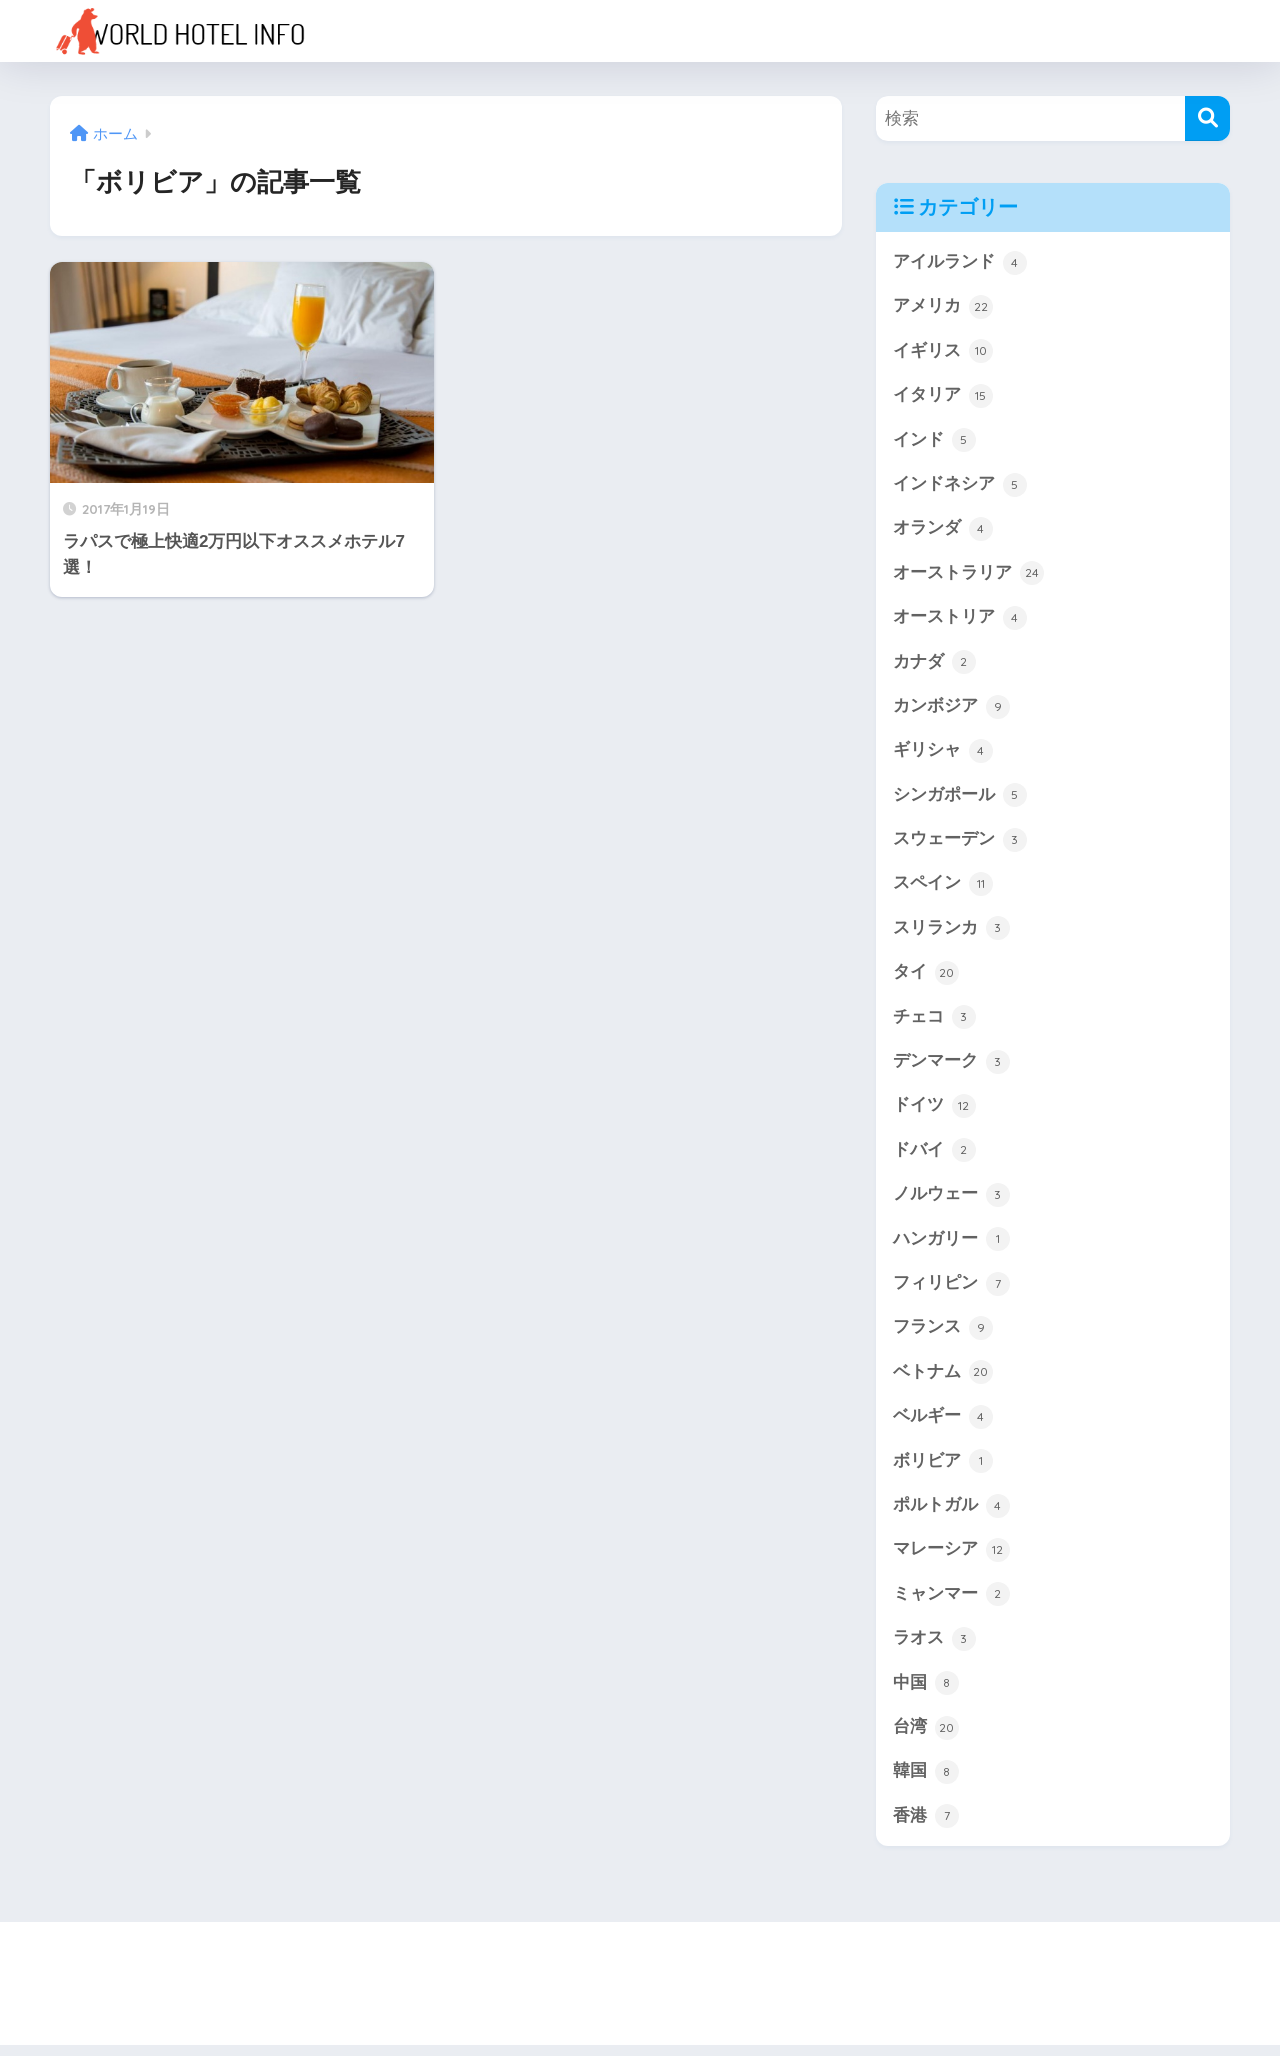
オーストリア (960, 620)
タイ (926, 978)
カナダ (934, 665)
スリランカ (951, 933)
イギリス (943, 352)
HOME (640, 1971)
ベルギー (943, 1425)
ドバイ (934, 1157)
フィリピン (951, 1291)
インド (934, 441)
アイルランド (960, 263)
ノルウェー (951, 1201)
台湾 (926, 1738)
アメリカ (943, 307)
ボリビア (943, 1470)
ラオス (934, 1648)
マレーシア (951, 1559)
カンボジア (951, 710)
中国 (926, 1693)
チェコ (934, 1023)
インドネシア (960, 486)
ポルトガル (951, 1514)
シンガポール (960, 799)
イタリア (943, 397)
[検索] (1207, 118)
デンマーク (951, 1067)
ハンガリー (951, 1246)
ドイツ (934, 1112)
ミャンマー (951, 1604)
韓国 (926, 1782)
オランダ (943, 531)
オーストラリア (968, 576)
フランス (943, 1335)
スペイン (943, 888)
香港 (926, 1827)
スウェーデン (960, 844)
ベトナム (943, 1380)
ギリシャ (943, 754)
